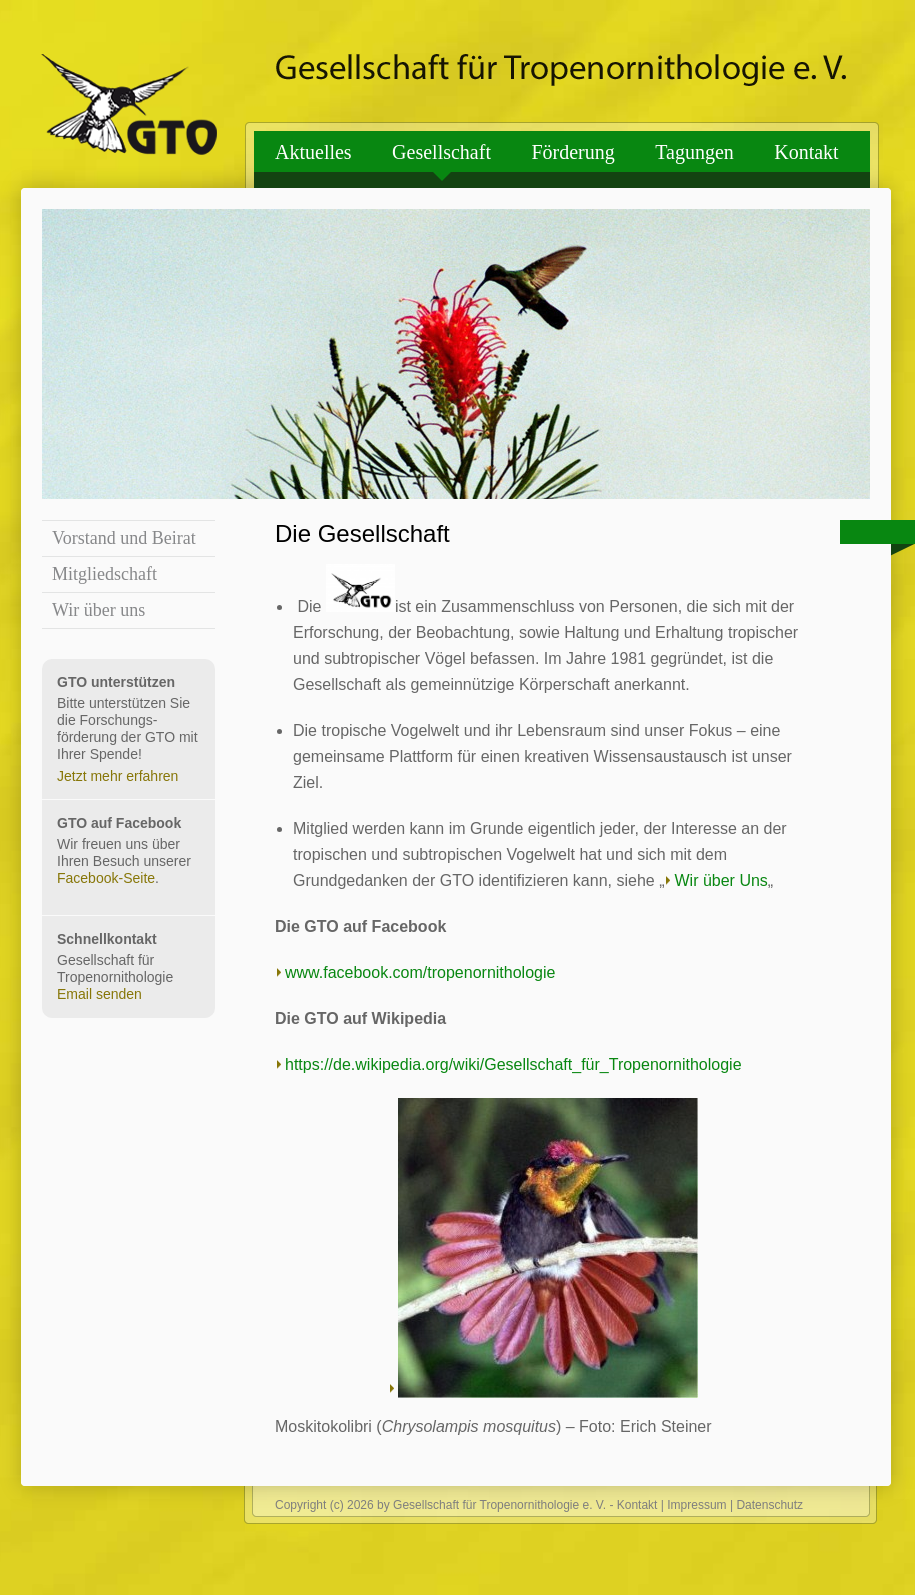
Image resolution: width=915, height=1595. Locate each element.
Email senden (99, 994)
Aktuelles (313, 152)
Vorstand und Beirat (124, 538)
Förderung (572, 152)
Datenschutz (769, 1505)
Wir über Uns (720, 880)
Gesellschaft (441, 152)
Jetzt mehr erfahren (117, 776)
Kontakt (806, 152)
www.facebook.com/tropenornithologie (420, 972)
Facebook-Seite (106, 878)
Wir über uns (98, 610)
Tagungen (694, 152)
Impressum (696, 1505)
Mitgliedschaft (104, 574)
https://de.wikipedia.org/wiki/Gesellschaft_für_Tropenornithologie (513, 1064)
